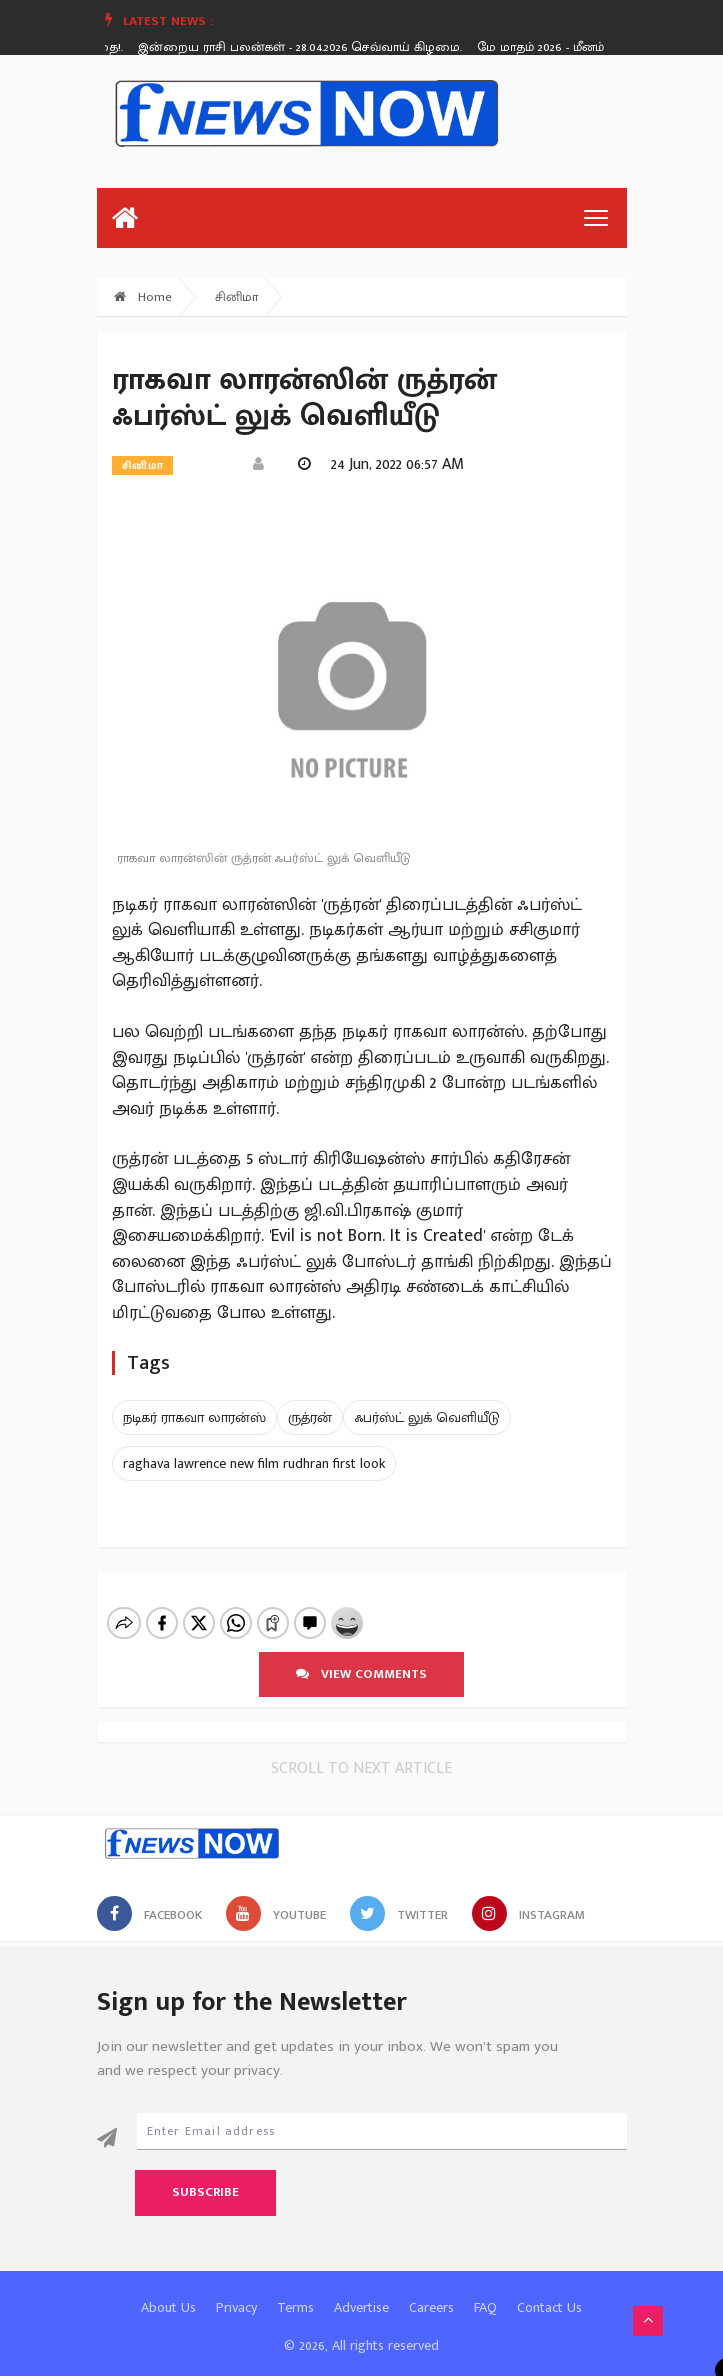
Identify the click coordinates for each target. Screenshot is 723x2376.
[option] (312, 47)
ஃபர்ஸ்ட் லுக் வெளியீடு (427, 1417)
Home (143, 297)
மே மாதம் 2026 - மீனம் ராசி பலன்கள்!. (591, 47)
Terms (295, 2290)
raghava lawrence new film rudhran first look (254, 1463)
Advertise (361, 2290)
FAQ (485, 2290)
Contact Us (549, 2290)
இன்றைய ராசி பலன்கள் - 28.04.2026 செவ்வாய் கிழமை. (305, 47)
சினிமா (236, 297)
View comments (361, 1657)
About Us (168, 2290)
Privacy (236, 2290)
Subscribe (205, 2175)
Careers (431, 2290)
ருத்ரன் (310, 1417)
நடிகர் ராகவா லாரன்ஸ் (194, 1417)
